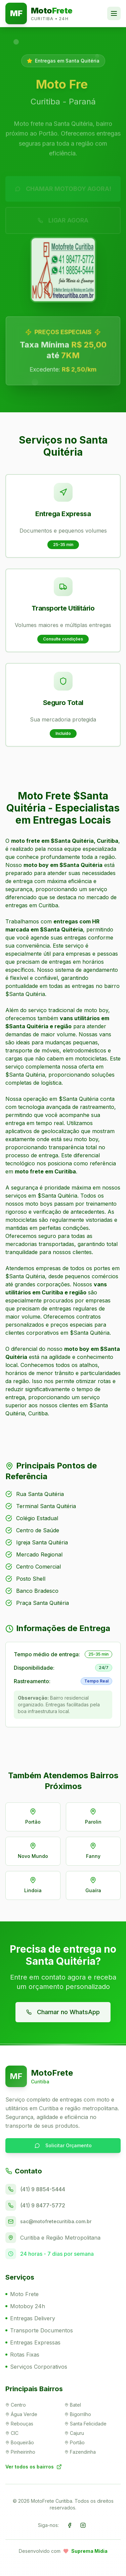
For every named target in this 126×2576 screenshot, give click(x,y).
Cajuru (74, 2433)
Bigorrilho (78, 2414)
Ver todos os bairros (33, 2466)
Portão (75, 2442)
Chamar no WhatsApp (63, 2012)
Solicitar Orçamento (63, 2145)
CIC (11, 2433)
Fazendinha (80, 2452)
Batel (73, 2405)
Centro (15, 2405)
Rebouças (19, 2423)
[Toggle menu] (114, 13)
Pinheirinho (20, 2452)
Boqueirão (19, 2442)
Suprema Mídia (89, 2551)
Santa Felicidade (86, 2423)
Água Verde (21, 2414)
